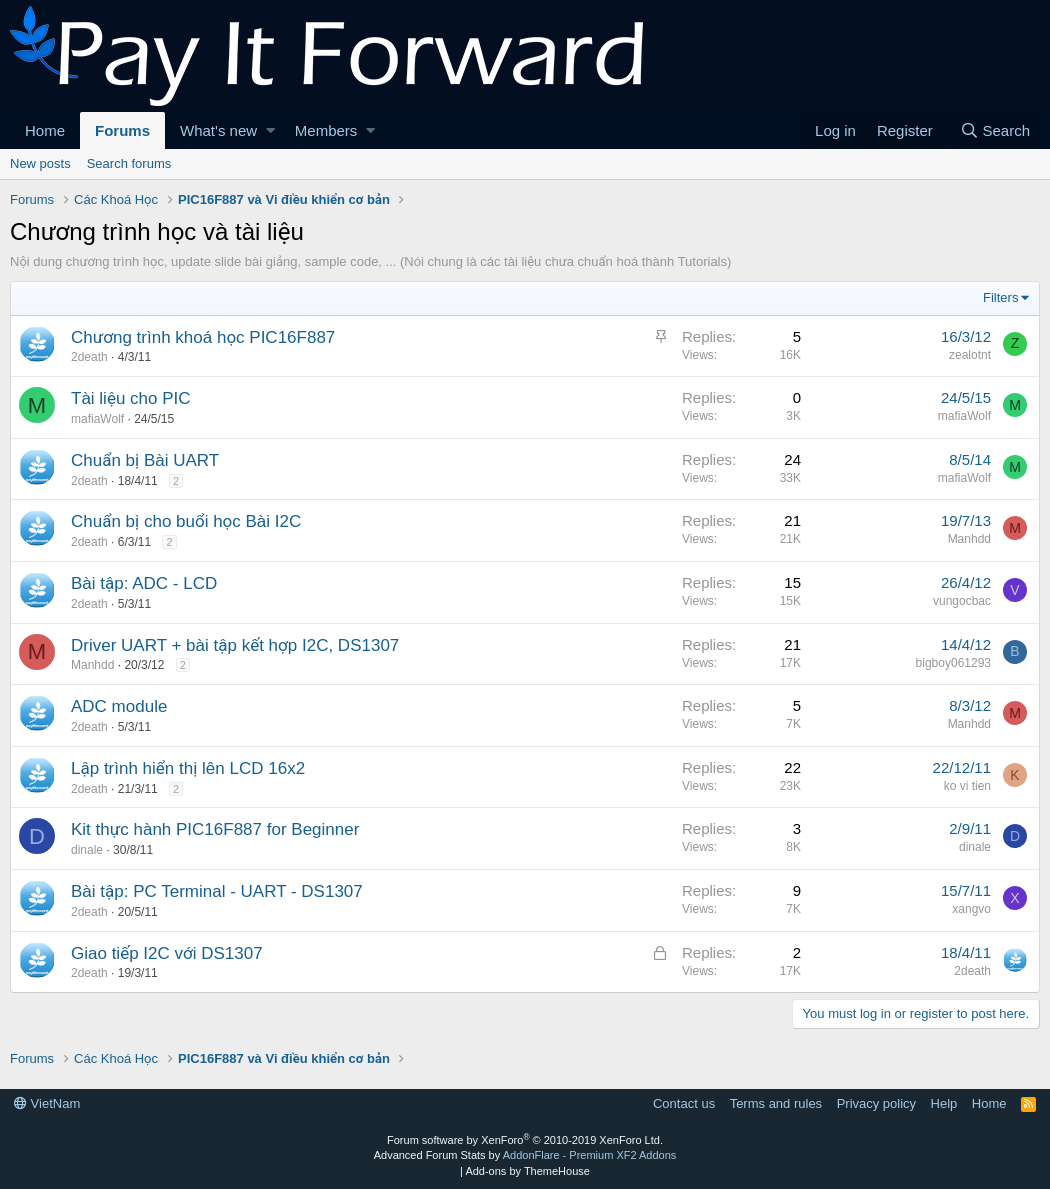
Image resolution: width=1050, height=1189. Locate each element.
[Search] (995, 130)
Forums (122, 130)
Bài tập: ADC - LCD (144, 583)
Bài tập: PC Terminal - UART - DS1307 (217, 891)
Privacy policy (876, 1103)
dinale (87, 850)
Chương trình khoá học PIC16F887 (203, 337)
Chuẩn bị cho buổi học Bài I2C (186, 521)
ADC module (119, 706)
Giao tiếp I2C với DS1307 (167, 953)
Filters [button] (1000, 297)
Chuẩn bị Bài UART (145, 460)
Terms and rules (776, 1103)
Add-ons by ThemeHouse (527, 1171)
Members (326, 130)
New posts (40, 163)
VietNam (47, 1103)
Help (944, 1103)
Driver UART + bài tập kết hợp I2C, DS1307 (235, 645)
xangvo (971, 909)
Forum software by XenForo (525, 1140)
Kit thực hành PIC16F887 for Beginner (215, 829)
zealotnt (970, 355)
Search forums (129, 163)
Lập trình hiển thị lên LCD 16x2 (188, 768)
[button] (270, 130)
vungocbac (962, 601)
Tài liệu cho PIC (131, 398)
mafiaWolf (97, 419)
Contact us (684, 1103)
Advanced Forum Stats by (525, 1155)
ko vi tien (967, 786)
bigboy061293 (953, 663)
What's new (218, 130)
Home (45, 130)
